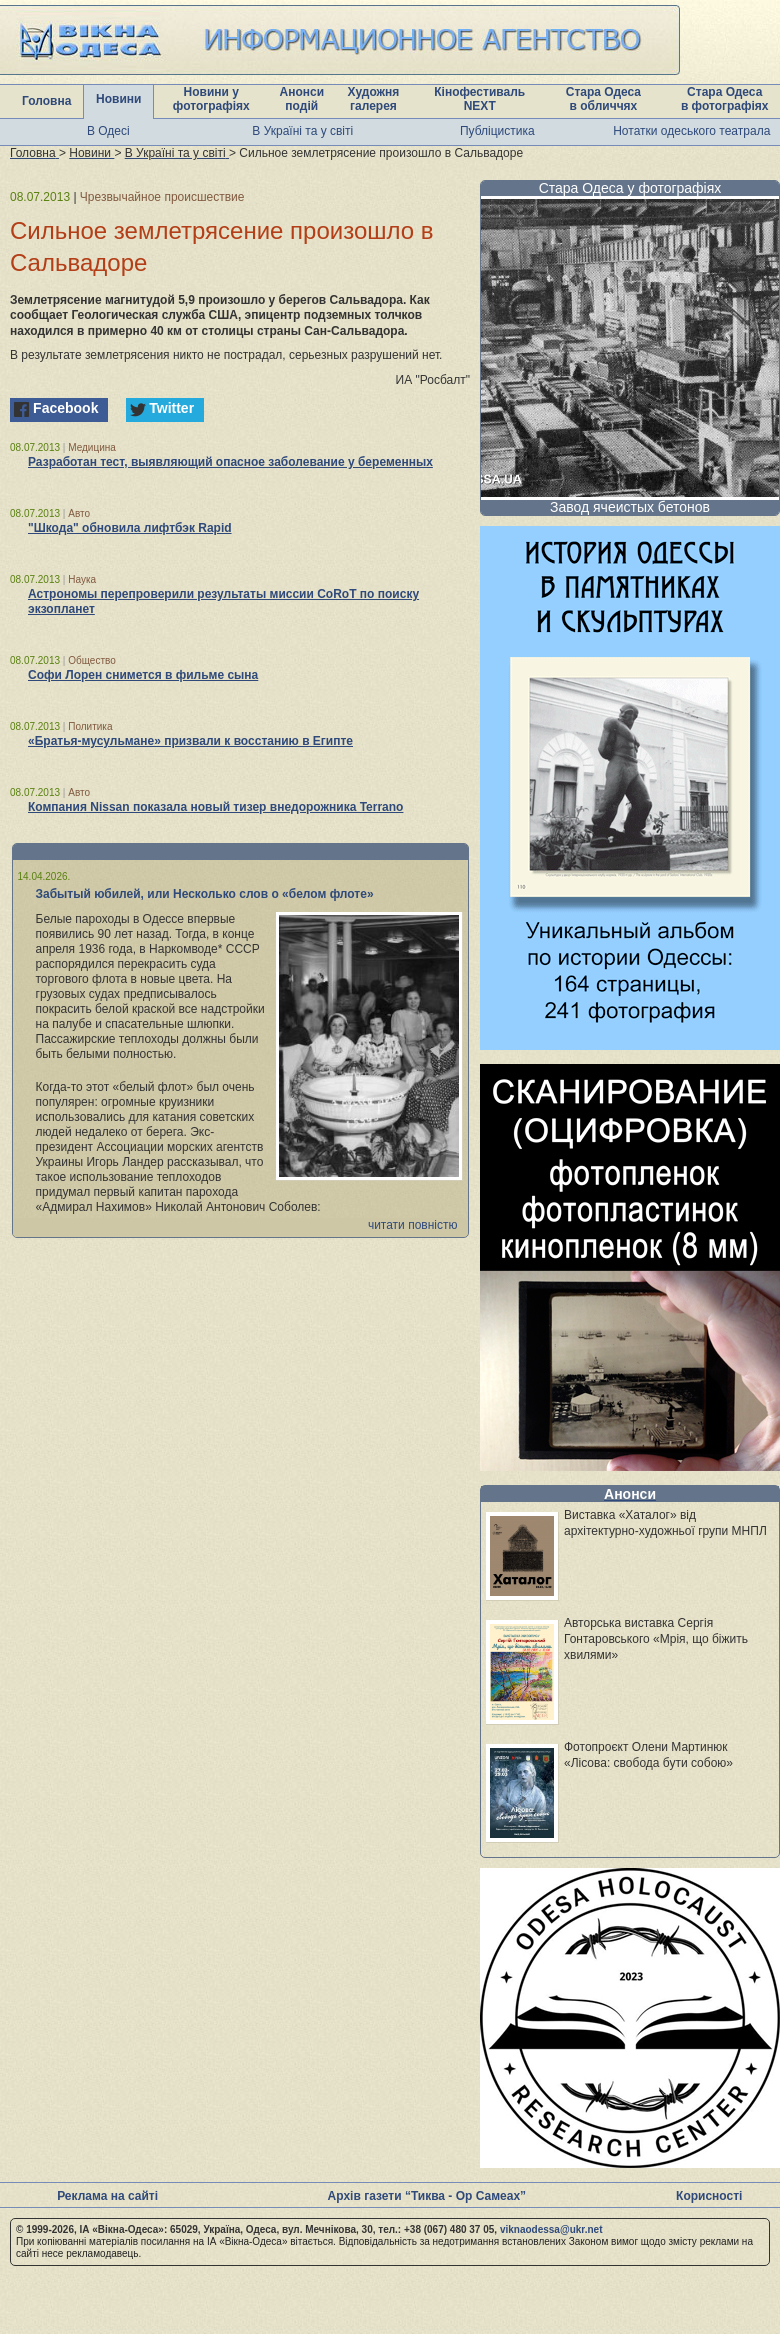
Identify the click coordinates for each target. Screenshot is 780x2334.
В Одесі (108, 131)
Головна (46, 101)
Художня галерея (374, 99)
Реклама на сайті (107, 2196)
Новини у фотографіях (211, 99)
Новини (118, 99)
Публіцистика (497, 131)
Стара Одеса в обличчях (603, 99)
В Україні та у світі (302, 131)
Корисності (709, 2196)
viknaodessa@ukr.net (551, 2229)
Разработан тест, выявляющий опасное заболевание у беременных (230, 462)
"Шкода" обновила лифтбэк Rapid (130, 528)
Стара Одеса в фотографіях (725, 99)
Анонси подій (301, 99)
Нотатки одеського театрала (691, 131)
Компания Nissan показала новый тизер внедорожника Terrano (215, 807)
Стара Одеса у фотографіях (630, 188)
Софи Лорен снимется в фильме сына (143, 675)
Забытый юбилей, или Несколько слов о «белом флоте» (205, 894)
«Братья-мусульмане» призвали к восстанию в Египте (190, 741)
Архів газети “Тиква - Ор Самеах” (427, 2196)
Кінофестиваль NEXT (479, 99)
